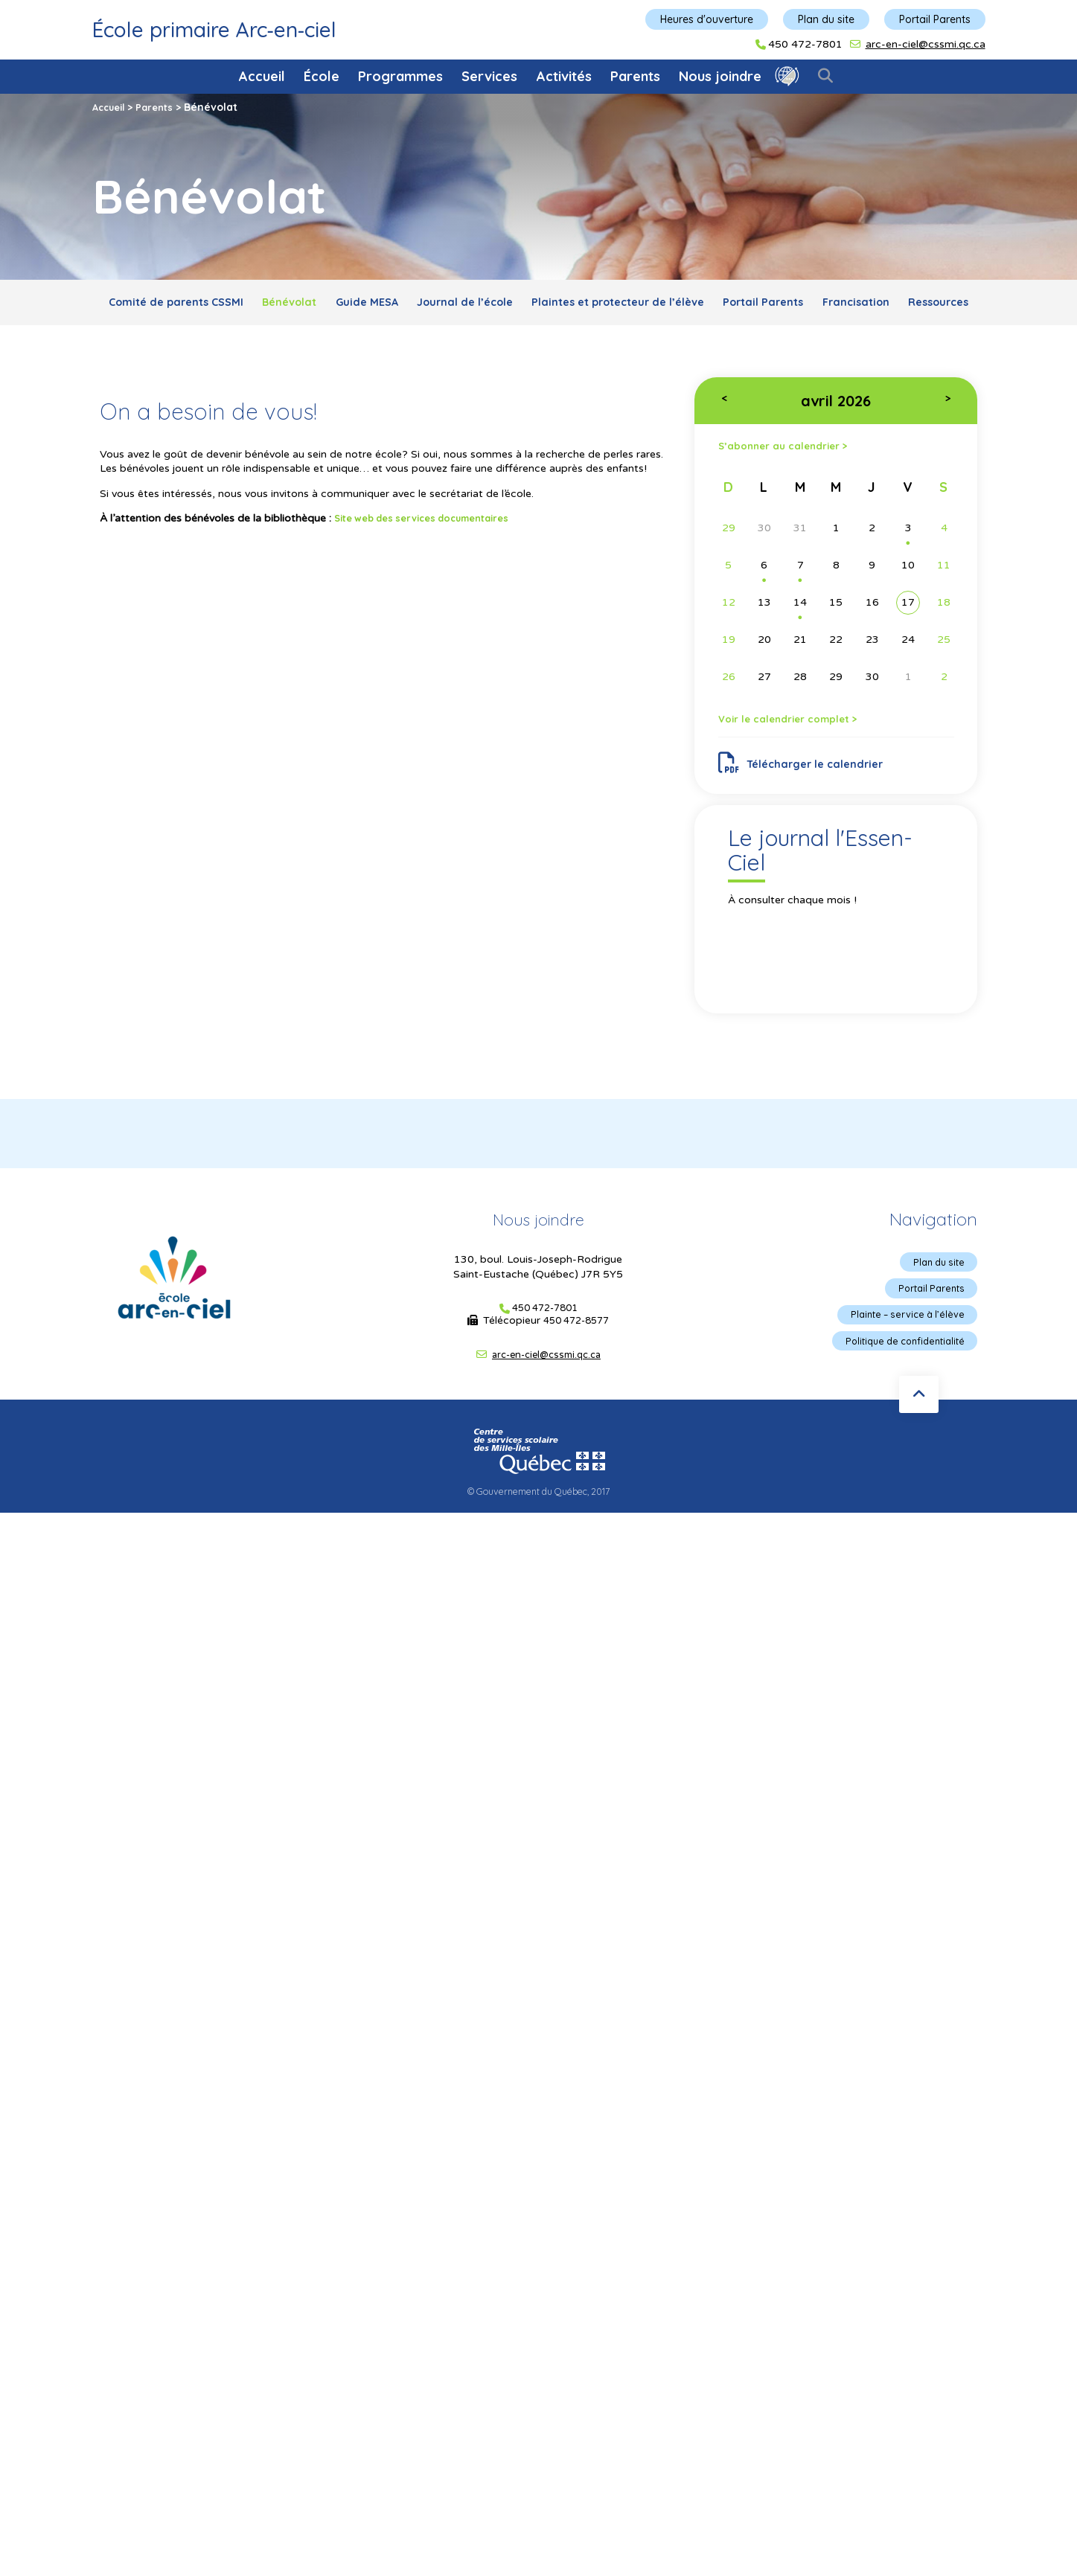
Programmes (400, 76)
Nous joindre (720, 76)
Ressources (588, 338)
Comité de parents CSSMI (215, 305)
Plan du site (826, 19)
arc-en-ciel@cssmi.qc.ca (925, 44)
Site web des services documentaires (432, 557)
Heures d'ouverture (706, 19)
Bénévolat (346, 305)
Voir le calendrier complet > (801, 763)
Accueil (262, 76)
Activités (564, 76)
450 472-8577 (576, 1373)
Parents (635, 76)
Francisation (491, 338)
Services (489, 76)
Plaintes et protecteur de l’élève (725, 305)
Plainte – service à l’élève (901, 1370)
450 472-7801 (805, 45)
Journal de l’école (551, 305)
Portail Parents (935, 19)
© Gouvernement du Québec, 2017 (539, 1547)
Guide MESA (438, 305)
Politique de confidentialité (897, 1399)
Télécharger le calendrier (807, 811)
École (321, 76)
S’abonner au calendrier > (794, 486)
